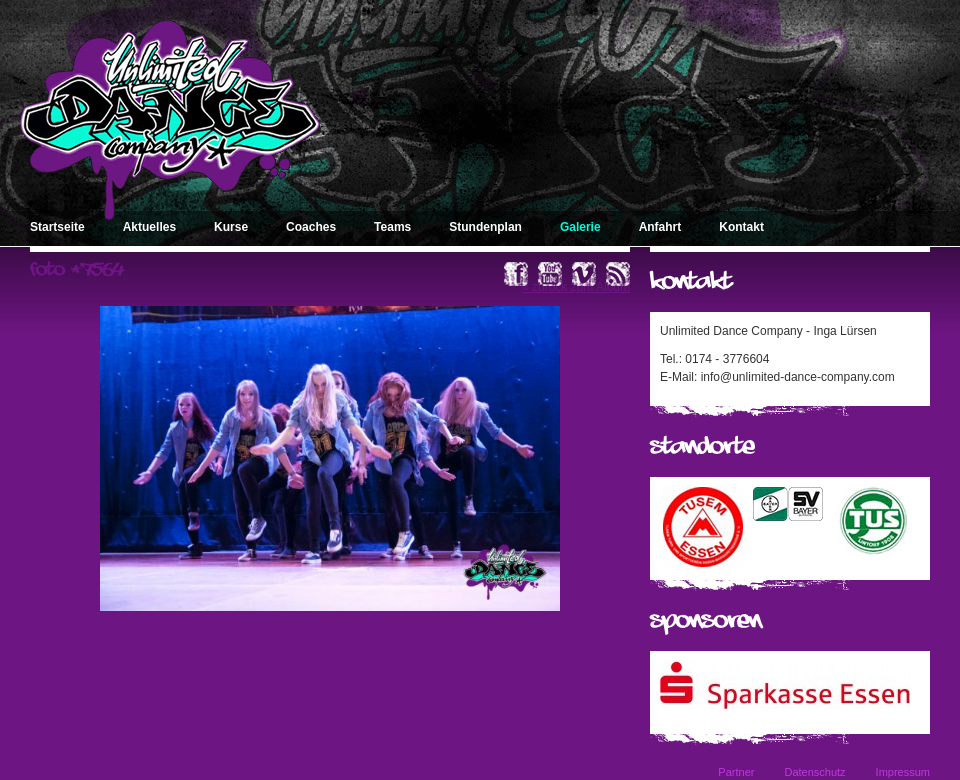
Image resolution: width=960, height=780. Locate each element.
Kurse (231, 227)
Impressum (903, 772)
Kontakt (741, 227)
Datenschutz (814, 772)
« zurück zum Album (576, 287)
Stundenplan (485, 227)
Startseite (57, 227)
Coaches (311, 227)
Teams (392, 227)
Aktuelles (149, 227)
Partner (736, 772)
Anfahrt (660, 227)
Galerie (580, 227)
